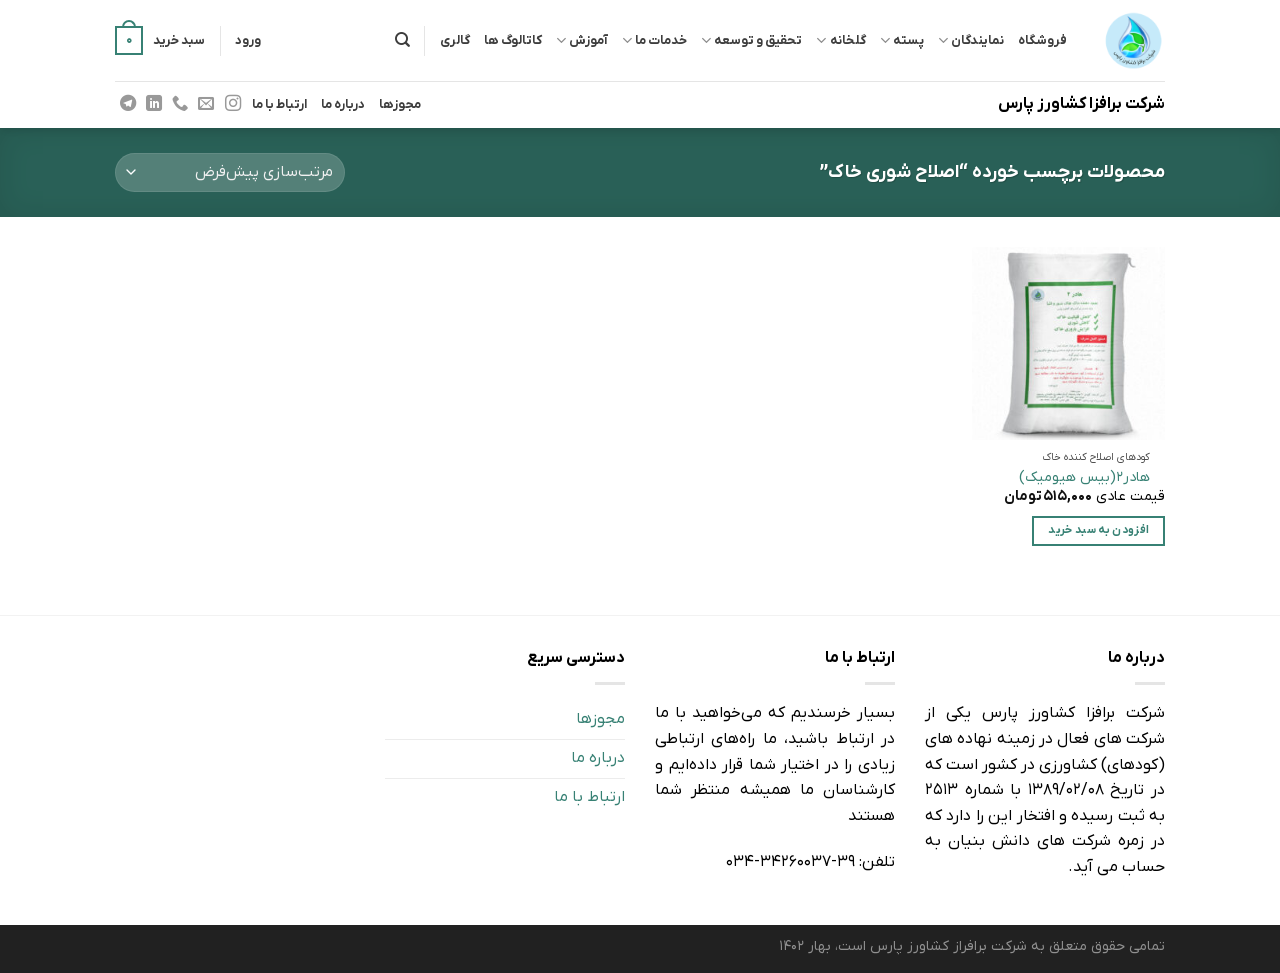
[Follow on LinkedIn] (154, 104)
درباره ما (343, 104)
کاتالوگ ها (513, 40)
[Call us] (180, 104)
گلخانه (840, 40)
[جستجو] (402, 40)
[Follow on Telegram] (128, 104)
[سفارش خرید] (230, 172)
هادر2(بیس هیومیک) (1084, 478)
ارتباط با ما (279, 104)
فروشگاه (1042, 40)
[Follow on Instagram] (232, 104)
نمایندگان (971, 40)
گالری (455, 40)
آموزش (582, 40)
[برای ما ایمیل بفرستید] (206, 104)
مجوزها (400, 104)
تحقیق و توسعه (751, 40)
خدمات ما (654, 40)
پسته (902, 40)
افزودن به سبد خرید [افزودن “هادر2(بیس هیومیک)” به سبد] (1098, 530)
